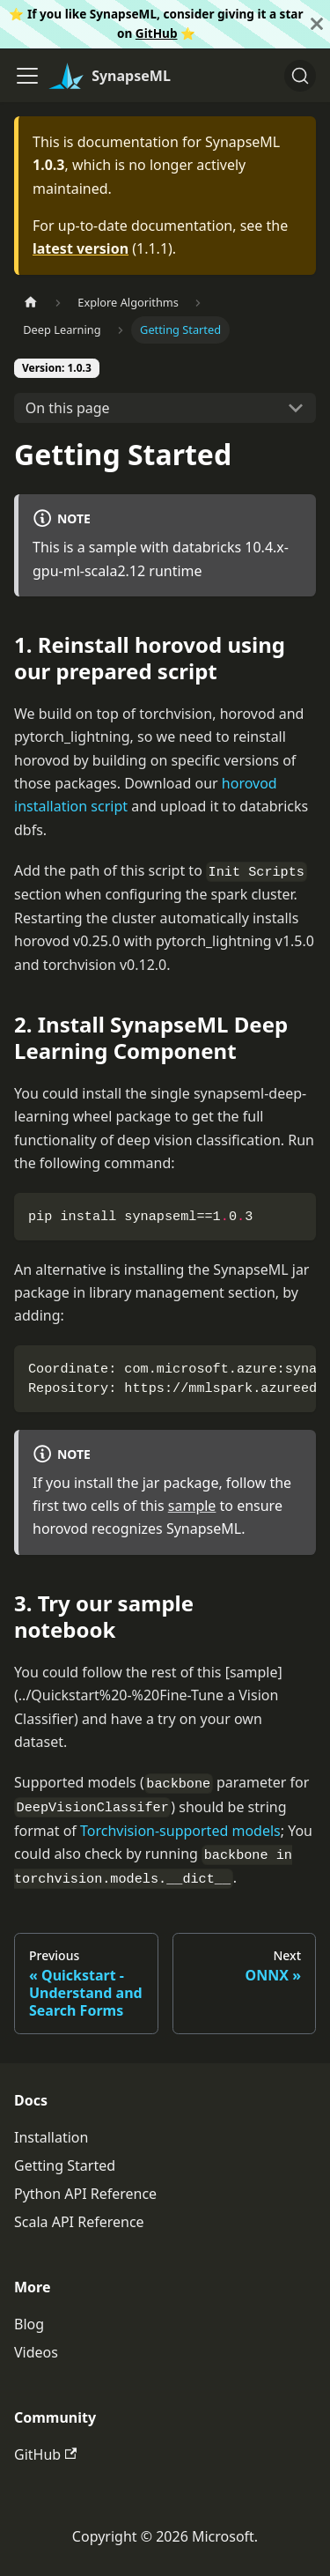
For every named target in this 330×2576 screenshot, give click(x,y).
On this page (68, 408)
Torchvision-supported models (180, 1830)
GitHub (157, 33)
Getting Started (64, 2165)
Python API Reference (85, 2193)
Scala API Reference (79, 2222)
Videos (36, 2352)
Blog (29, 2324)
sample (192, 1505)
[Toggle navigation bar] (27, 76)
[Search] (300, 76)
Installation (51, 2137)
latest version (80, 248)
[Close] (317, 24)
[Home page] (31, 302)
